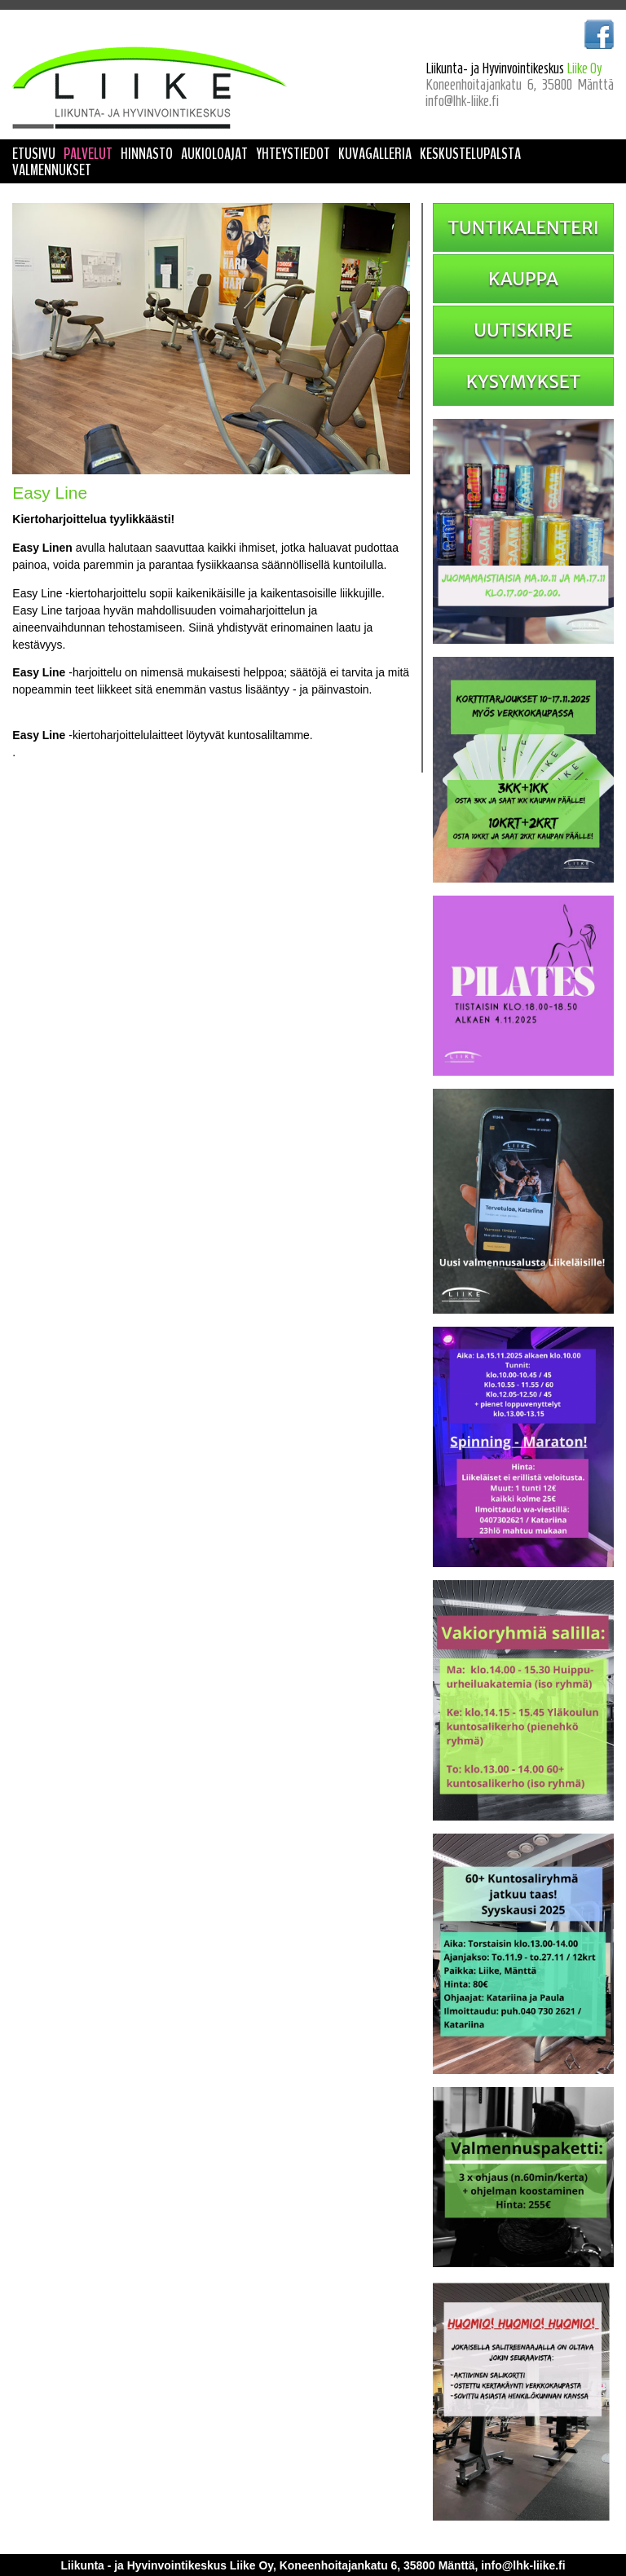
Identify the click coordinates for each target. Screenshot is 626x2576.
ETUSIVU (33, 154)
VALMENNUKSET (51, 170)
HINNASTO (147, 154)
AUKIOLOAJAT (214, 154)
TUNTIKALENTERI (523, 227)
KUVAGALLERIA (375, 154)
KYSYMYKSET (523, 381)
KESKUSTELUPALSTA (470, 154)
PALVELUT (88, 154)
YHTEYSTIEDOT (293, 154)
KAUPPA (523, 278)
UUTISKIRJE (523, 330)
